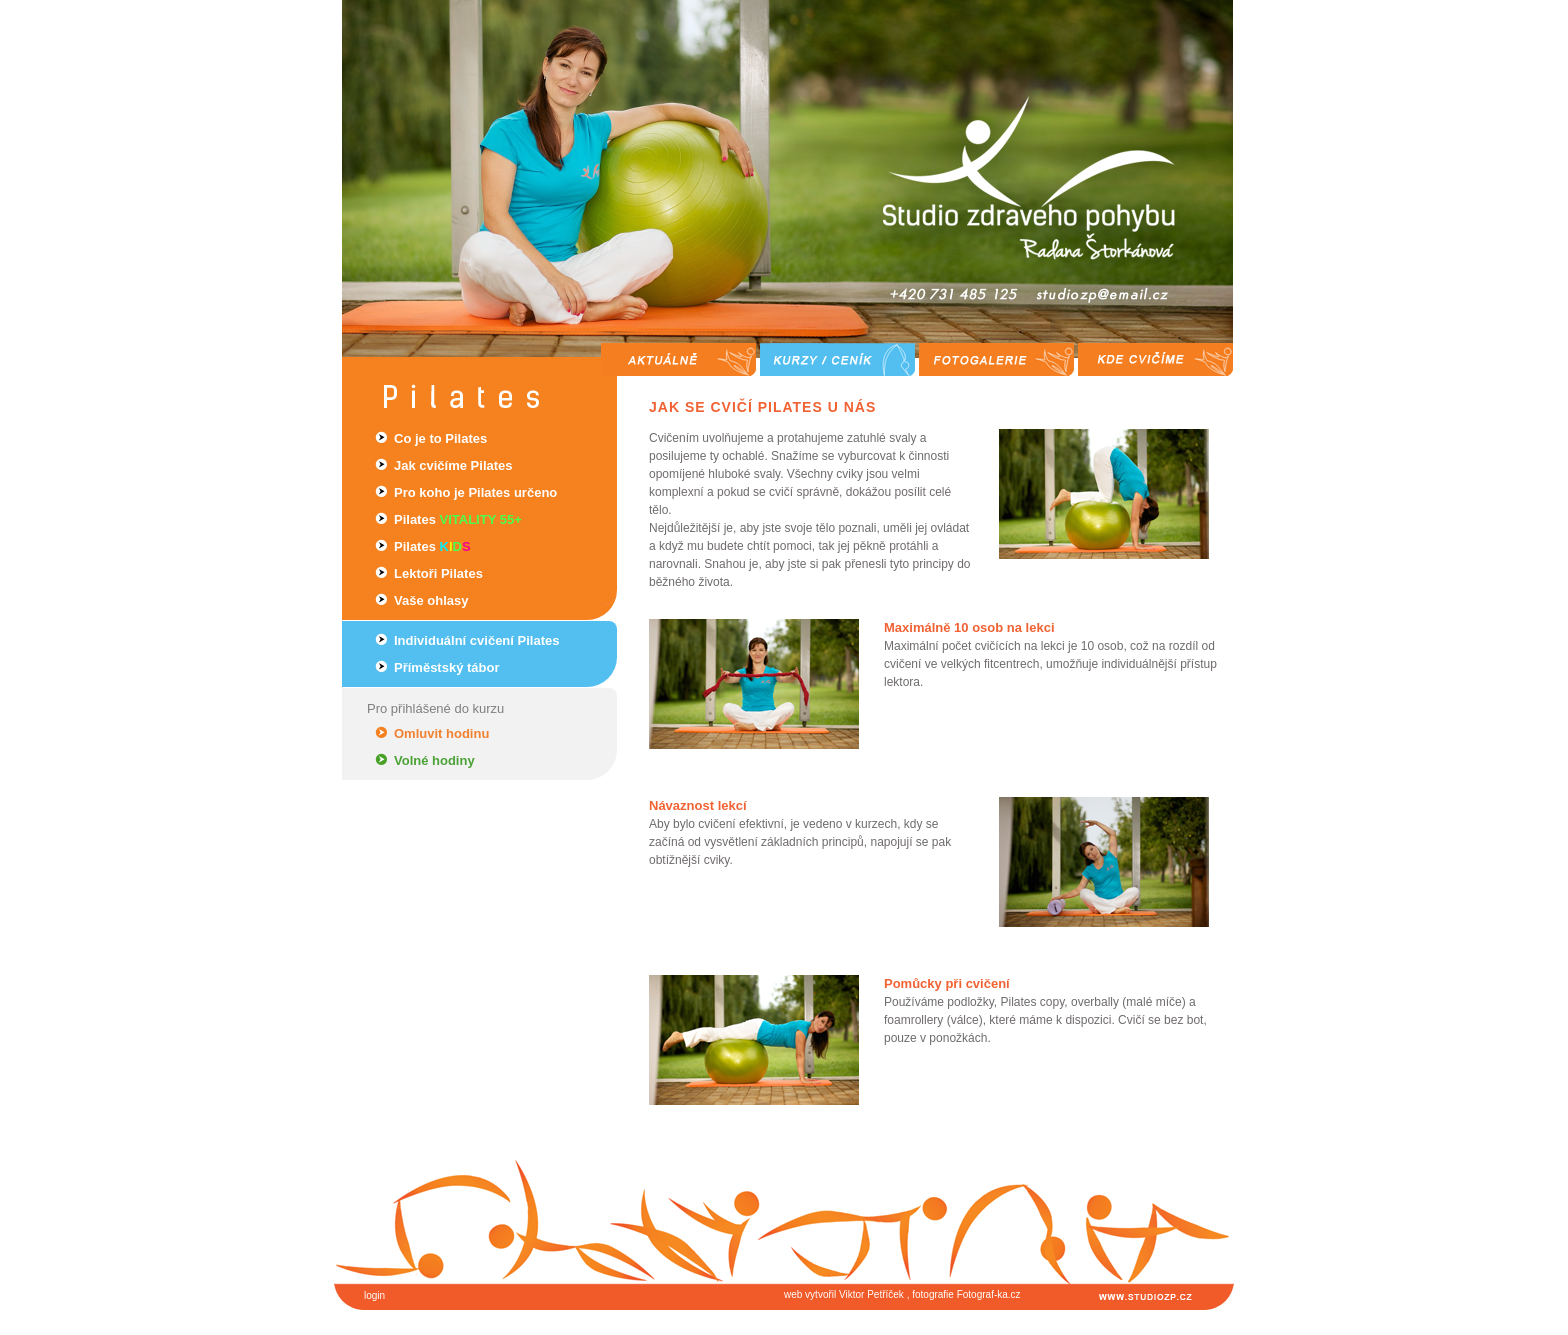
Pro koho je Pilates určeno (475, 492)
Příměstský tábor (447, 667)
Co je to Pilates (440, 438)
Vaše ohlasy (431, 600)
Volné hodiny (434, 760)
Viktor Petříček (871, 1294)
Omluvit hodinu (441, 733)
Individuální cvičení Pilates (476, 640)
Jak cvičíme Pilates (453, 465)
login (374, 1295)
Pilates (458, 519)
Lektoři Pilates (438, 573)
